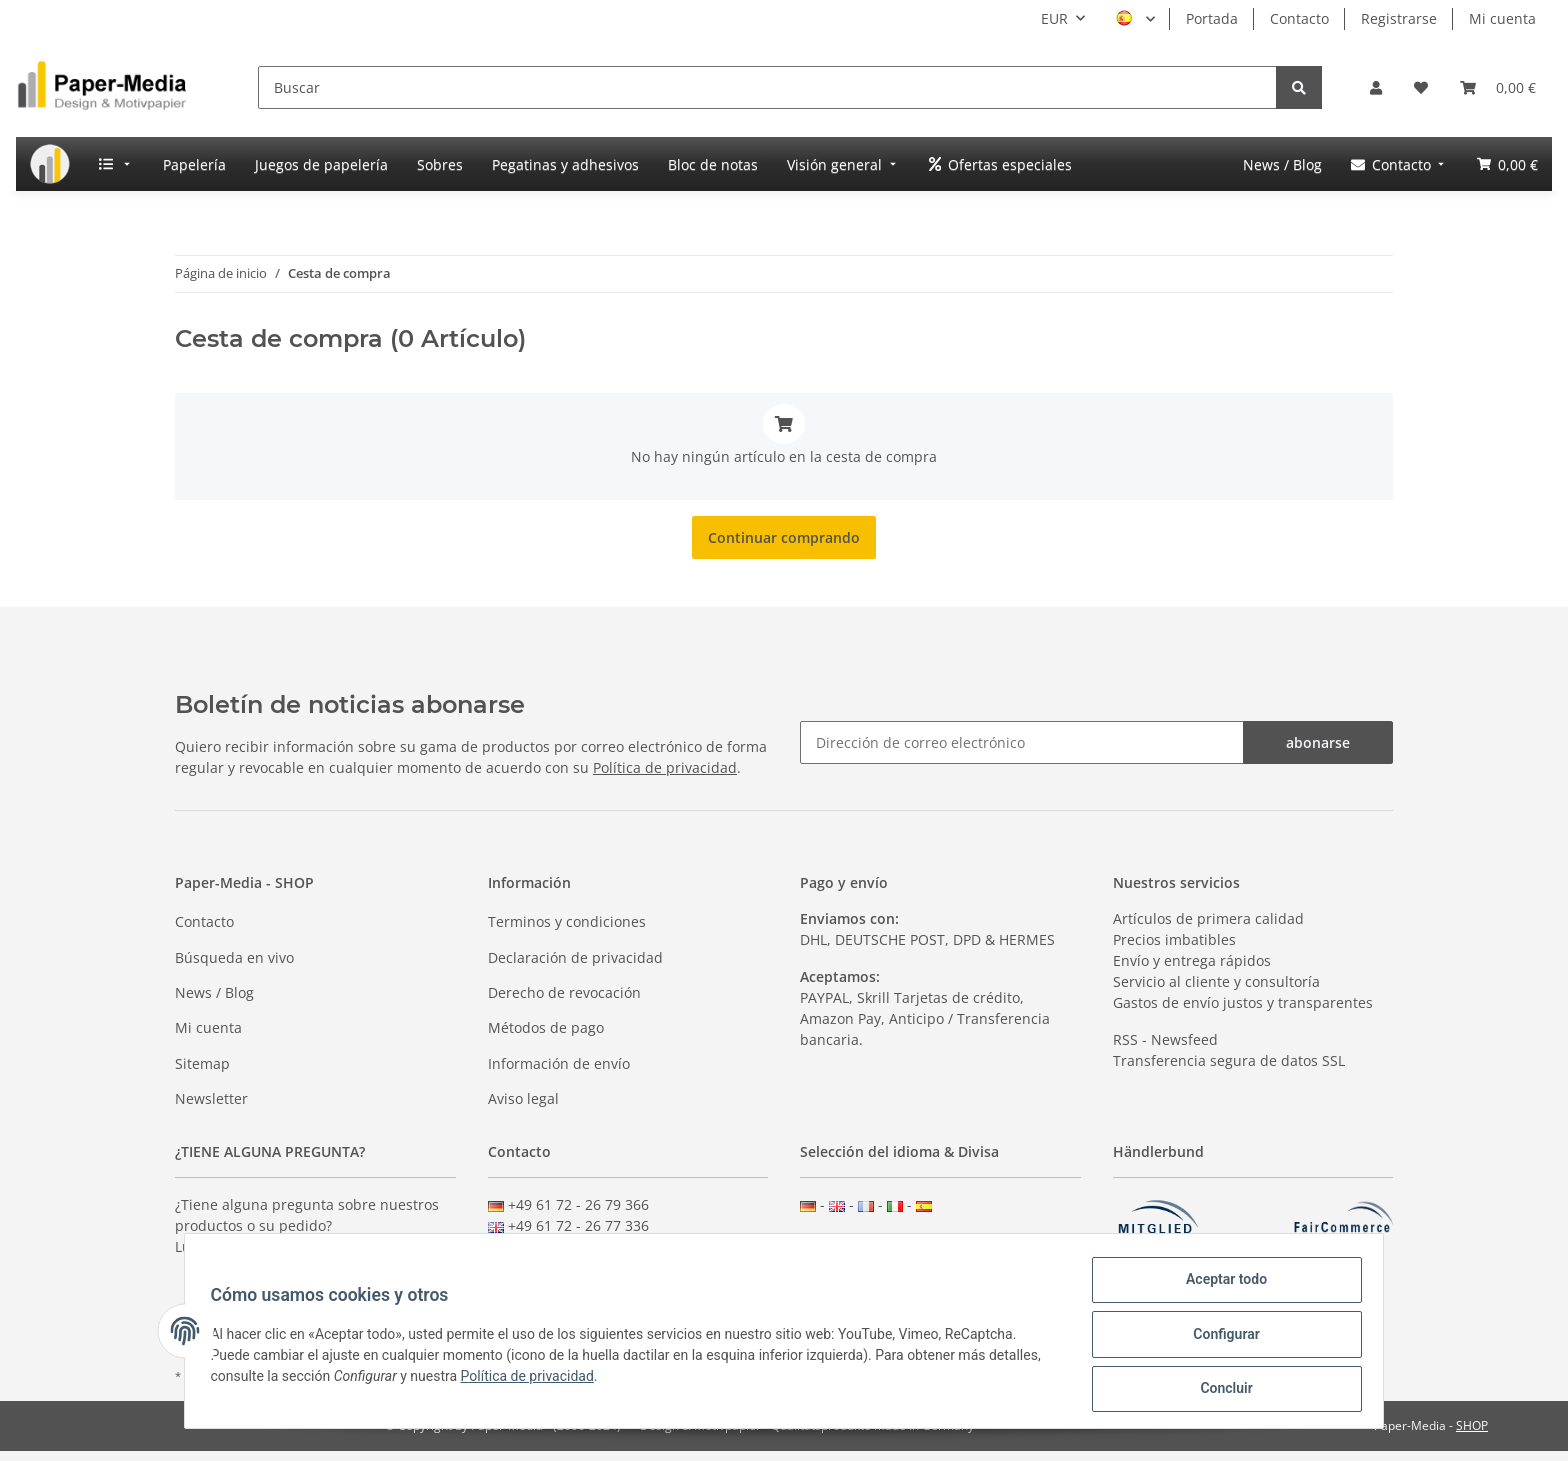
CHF (934, 1241)
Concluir (1220, 1390)
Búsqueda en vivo (234, 957)
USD (894, 1241)
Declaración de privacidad (575, 957)
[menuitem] (50, 164)
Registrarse (1399, 18)
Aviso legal (523, 1098)
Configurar (1220, 1338)
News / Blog (214, 992)
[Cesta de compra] (1498, 87)
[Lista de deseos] (1421, 87)
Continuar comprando (784, 537)
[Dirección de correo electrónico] (1022, 742)
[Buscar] (767, 87)
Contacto (1299, 18)
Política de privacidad (665, 767)
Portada (1212, 18)
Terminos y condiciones (567, 921)
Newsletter (211, 1098)
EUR (813, 1241)
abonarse (1318, 742)
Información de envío (559, 1063)
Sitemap (202, 1063)
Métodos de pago (546, 1027)
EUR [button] (1054, 18)
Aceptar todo (1219, 1286)
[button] (1376, 87)
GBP (853, 1241)
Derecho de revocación (564, 992)
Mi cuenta (1502, 18)
